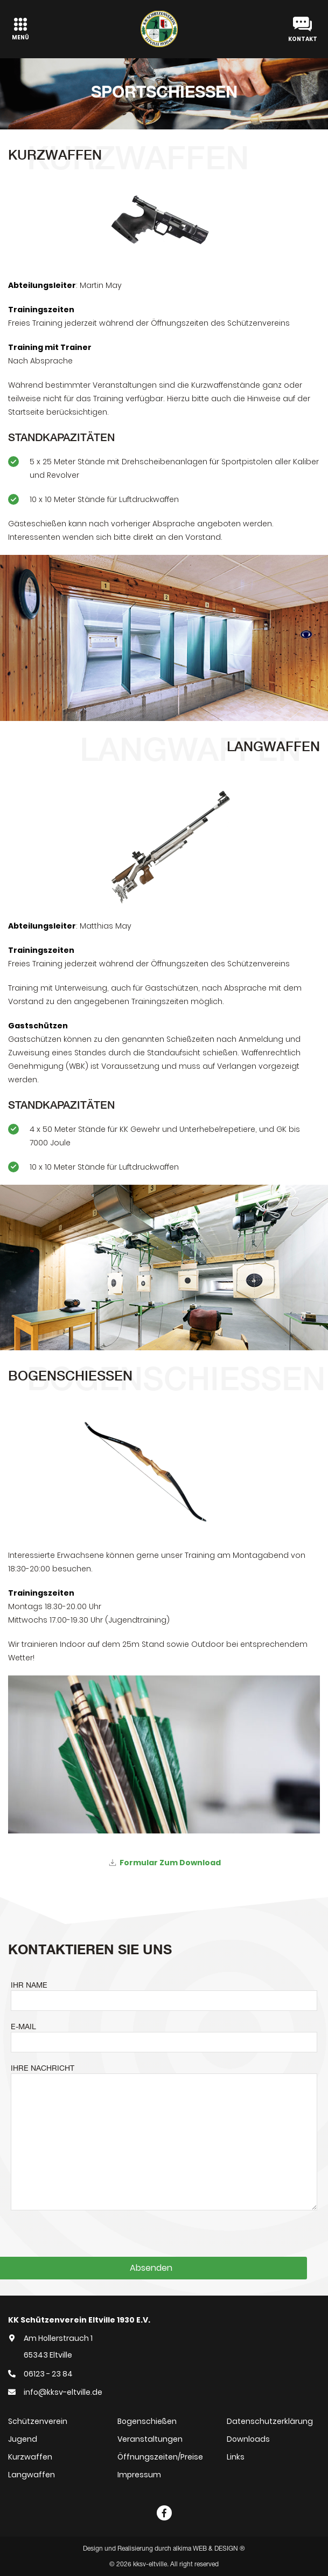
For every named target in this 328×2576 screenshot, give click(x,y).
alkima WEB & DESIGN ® (209, 2548)
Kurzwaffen (30, 2456)
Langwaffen (31, 2474)
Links (236, 2456)
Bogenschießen (147, 2421)
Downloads (248, 2439)
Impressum (139, 2474)
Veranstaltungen (150, 2439)
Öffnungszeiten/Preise (160, 2456)
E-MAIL (23, 2026)
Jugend (22, 2439)
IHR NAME (29, 1985)
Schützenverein (37, 2421)
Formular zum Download (170, 1862)
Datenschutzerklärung (270, 2421)
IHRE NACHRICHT (42, 2068)
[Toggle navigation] (20, 29)
